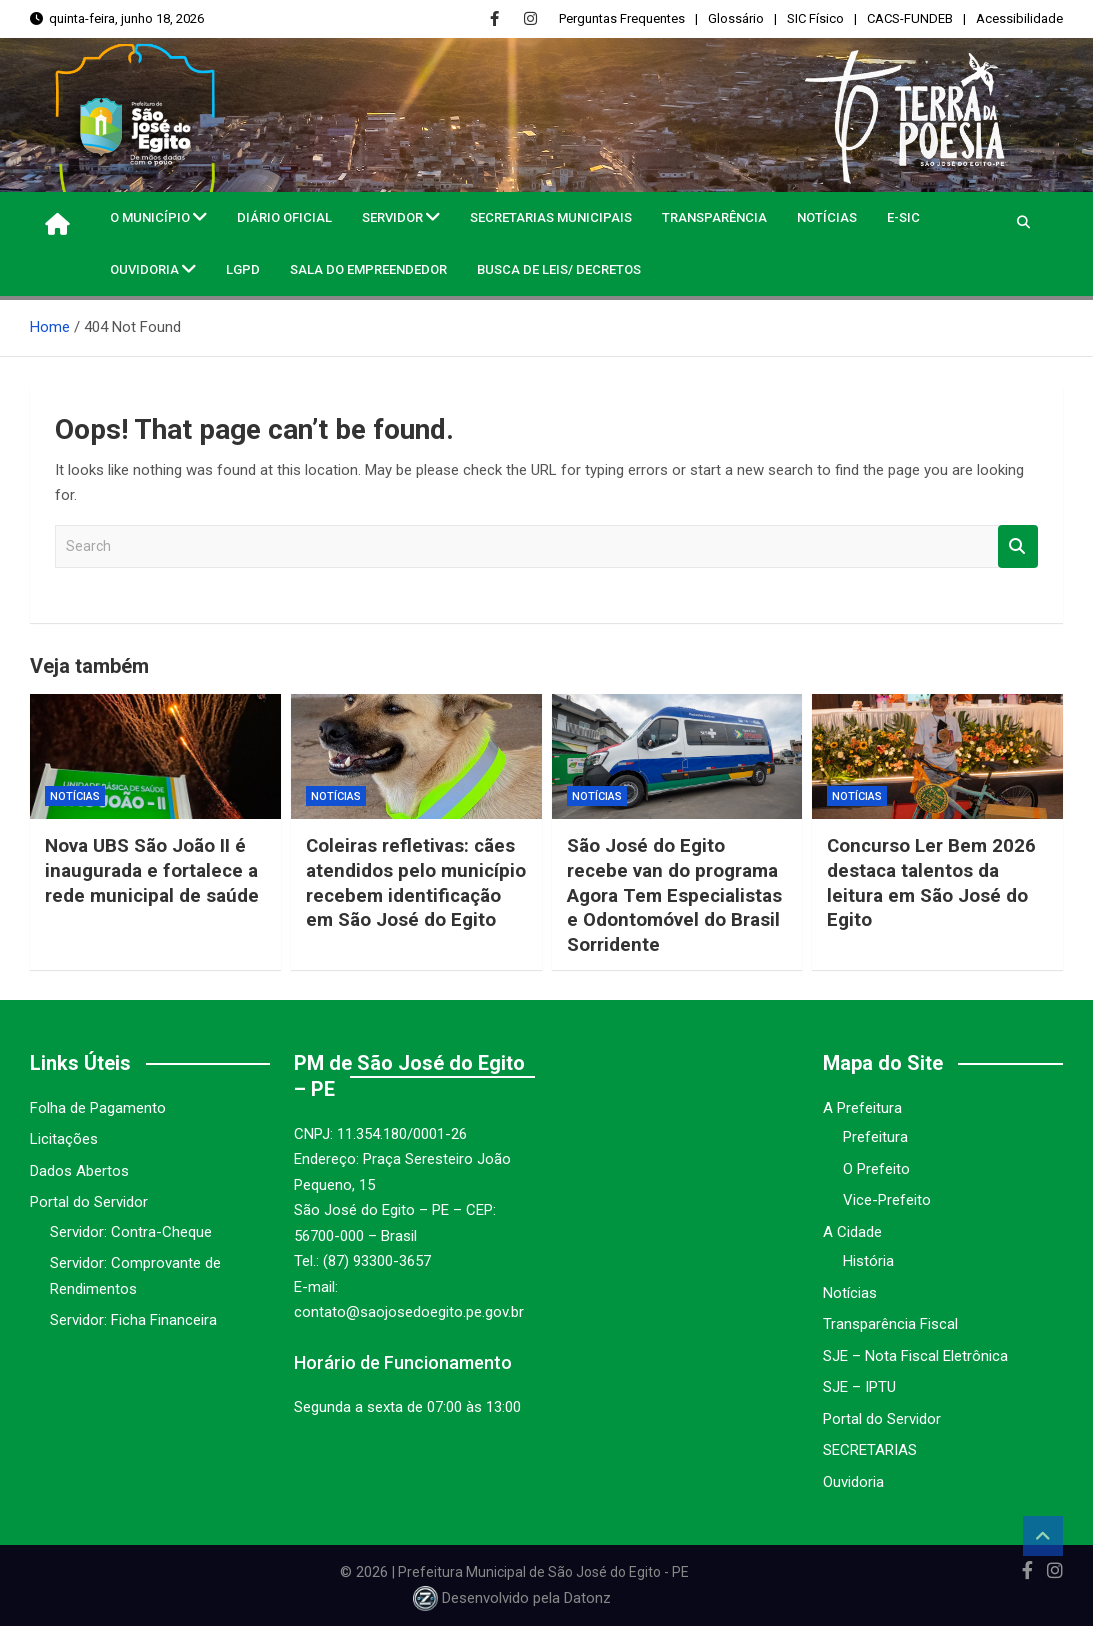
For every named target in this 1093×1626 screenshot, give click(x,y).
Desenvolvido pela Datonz (514, 1598)
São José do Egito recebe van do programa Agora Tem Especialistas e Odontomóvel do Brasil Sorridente (675, 895)
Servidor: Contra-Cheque (131, 1232)
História (868, 1261)
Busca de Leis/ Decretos (559, 269)
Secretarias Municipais (551, 217)
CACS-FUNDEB (910, 18)
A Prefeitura (862, 1108)
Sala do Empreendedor (368, 269)
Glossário (736, 18)
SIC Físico (815, 18)
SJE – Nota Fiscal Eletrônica (915, 1356)
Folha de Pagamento (98, 1108)
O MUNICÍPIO (150, 217)
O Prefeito (876, 1169)
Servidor (392, 217)
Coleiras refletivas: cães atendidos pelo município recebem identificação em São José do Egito (411, 895)
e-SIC (903, 217)
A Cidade (852, 1232)
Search (1018, 546)
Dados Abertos (79, 1171)
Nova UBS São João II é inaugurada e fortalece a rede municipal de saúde (153, 870)
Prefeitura (875, 1137)
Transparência (714, 217)
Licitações (64, 1139)
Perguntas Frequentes (622, 18)
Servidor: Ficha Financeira (133, 1320)
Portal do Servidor (89, 1202)
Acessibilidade (1019, 18)
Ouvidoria (144, 269)
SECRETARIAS (870, 1450)
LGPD (243, 269)
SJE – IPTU (859, 1387)
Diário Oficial (284, 217)
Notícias (827, 217)
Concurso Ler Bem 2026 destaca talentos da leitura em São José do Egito (933, 882)
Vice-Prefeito (887, 1200)
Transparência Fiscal (890, 1324)
